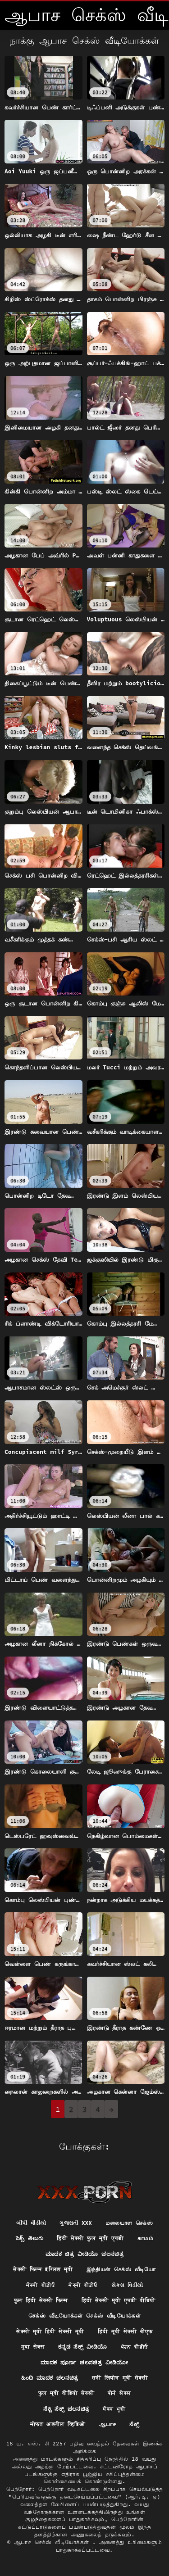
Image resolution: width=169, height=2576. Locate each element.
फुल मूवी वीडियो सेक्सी (66, 2393)
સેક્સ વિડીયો (127, 2285)
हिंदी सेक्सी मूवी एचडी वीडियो (118, 2300)
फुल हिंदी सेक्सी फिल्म (41, 2300)
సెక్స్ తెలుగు (29, 2238)
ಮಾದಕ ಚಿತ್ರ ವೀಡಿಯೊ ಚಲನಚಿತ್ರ (84, 2253)
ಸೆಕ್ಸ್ (134, 2424)
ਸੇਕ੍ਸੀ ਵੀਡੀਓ (83, 2285)
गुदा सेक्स (33, 2346)
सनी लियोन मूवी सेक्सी (120, 2377)
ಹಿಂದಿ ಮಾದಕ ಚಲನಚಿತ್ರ (49, 2377)
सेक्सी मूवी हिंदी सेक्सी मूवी (50, 2331)
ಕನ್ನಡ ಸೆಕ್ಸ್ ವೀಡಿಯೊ (82, 2346)
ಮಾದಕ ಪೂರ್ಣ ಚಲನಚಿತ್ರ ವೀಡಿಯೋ (84, 2362)
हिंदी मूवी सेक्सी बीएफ (125, 2331)
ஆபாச (107, 2424)
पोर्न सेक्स (119, 2393)
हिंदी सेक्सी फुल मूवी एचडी (90, 2238)
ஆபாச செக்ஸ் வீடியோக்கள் (53, 2542)
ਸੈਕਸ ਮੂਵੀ (114, 2408)
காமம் (145, 2238)
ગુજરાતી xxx (75, 2222)
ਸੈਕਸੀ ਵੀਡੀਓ (40, 2285)
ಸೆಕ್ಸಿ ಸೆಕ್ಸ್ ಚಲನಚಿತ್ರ (66, 2408)
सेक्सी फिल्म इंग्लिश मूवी (43, 2269)
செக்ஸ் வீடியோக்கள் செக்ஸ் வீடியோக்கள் (84, 2315)
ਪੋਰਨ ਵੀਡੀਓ (134, 2346)
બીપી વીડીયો (31, 2222)
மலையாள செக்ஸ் (129, 2222)
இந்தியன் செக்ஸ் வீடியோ (121, 2269)
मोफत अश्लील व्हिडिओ (58, 2424)
